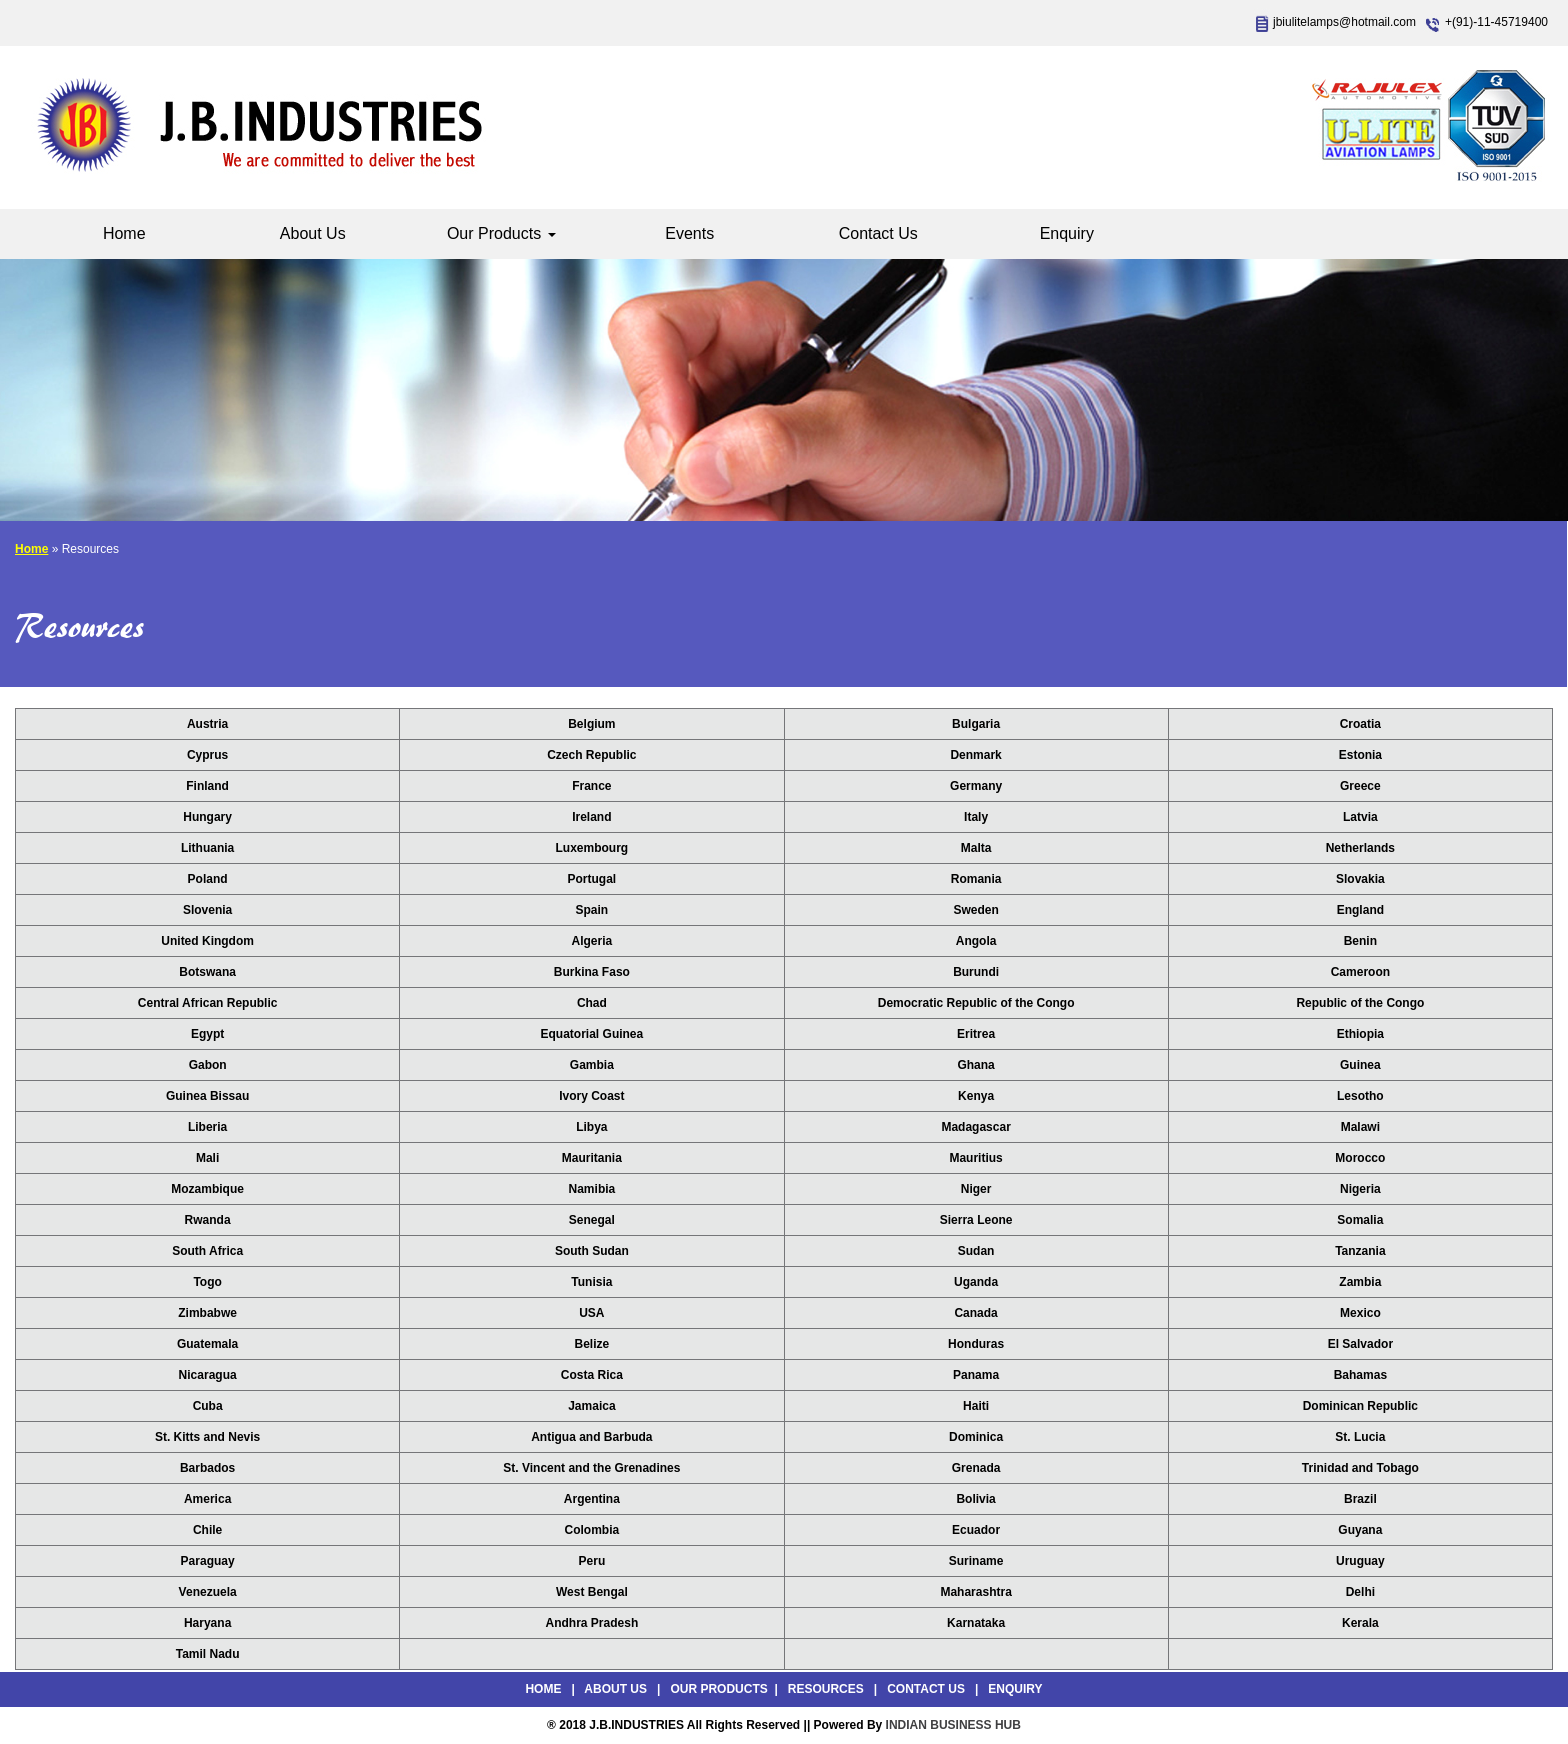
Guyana (1360, 1530)
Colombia (592, 1530)
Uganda (976, 1282)
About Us (313, 233)
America (207, 1499)
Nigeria (1360, 1189)
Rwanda (208, 1220)
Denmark (975, 755)
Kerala (1360, 1623)
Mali (207, 1158)
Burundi (976, 972)
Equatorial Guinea (592, 1034)
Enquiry (1067, 233)
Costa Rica (592, 1375)
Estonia (1360, 755)
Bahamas (1360, 1375)
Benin (1360, 941)
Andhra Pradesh (592, 1623)
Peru (592, 1561)
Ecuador (976, 1530)
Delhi (1360, 1592)
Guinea (1360, 1065)
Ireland (591, 817)
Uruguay (1360, 1561)
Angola (976, 941)
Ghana (975, 1065)
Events (689, 233)
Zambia (1360, 1282)
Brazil (1360, 1499)
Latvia (1360, 817)
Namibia (592, 1189)
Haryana (207, 1623)
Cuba (208, 1406)
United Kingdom (207, 941)
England (1360, 910)
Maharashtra (975, 1592)
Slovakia (1360, 879)
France (591, 786)
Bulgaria (976, 724)
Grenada (976, 1468)
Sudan (976, 1251)
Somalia (1360, 1220)
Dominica (976, 1437)
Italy (976, 817)
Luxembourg (592, 848)
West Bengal (592, 1592)
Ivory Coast (591, 1096)
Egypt (207, 1034)
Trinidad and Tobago (1360, 1468)
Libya (591, 1127)
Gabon (208, 1065)
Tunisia (591, 1282)
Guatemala (207, 1344)
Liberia (207, 1127)
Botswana (207, 972)
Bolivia (975, 1499)
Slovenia (207, 910)
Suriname (976, 1561)
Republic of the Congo (1360, 1003)
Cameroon (1360, 972)
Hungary (207, 817)
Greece (1360, 786)
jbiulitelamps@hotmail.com (1344, 22)
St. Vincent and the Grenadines (591, 1468)
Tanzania (1360, 1251)
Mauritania (592, 1158)
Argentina (592, 1499)
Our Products (501, 233)
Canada (975, 1313)
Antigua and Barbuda (591, 1437)
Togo (207, 1282)
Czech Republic (591, 755)
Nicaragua (208, 1375)
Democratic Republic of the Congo (976, 1003)
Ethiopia (1360, 1034)
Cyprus (207, 755)
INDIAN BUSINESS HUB (953, 1725)
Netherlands (1360, 848)
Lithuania (207, 848)
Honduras (976, 1344)
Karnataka (976, 1623)
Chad (592, 1003)
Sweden (975, 910)
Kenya (976, 1096)
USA (591, 1313)
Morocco (1360, 1158)
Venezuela (208, 1592)
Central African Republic (208, 1003)
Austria (207, 724)
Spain (592, 910)
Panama (976, 1375)
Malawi (1360, 1127)
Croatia (1360, 724)
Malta (976, 848)
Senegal (592, 1220)
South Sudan (592, 1251)
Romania (976, 879)
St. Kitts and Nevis (207, 1437)
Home (124, 233)
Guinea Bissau (207, 1096)
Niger (976, 1189)
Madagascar (975, 1127)
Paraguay (208, 1561)
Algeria (592, 941)
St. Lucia (1360, 1437)
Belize (592, 1344)
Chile (207, 1530)
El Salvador (1360, 1344)
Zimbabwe (207, 1313)
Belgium (591, 724)
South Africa (207, 1251)
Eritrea (976, 1034)
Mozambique (207, 1189)
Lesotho (1360, 1096)
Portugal (592, 879)
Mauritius (975, 1158)
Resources (826, 1689)
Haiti (976, 1406)
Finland (207, 786)
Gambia (592, 1065)
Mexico (1360, 1313)
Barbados (207, 1468)
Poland (208, 879)
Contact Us (878, 233)
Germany (976, 786)
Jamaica (591, 1406)
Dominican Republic (1360, 1406)
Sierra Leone (976, 1220)
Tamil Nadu (208, 1654)
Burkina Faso (592, 972)
